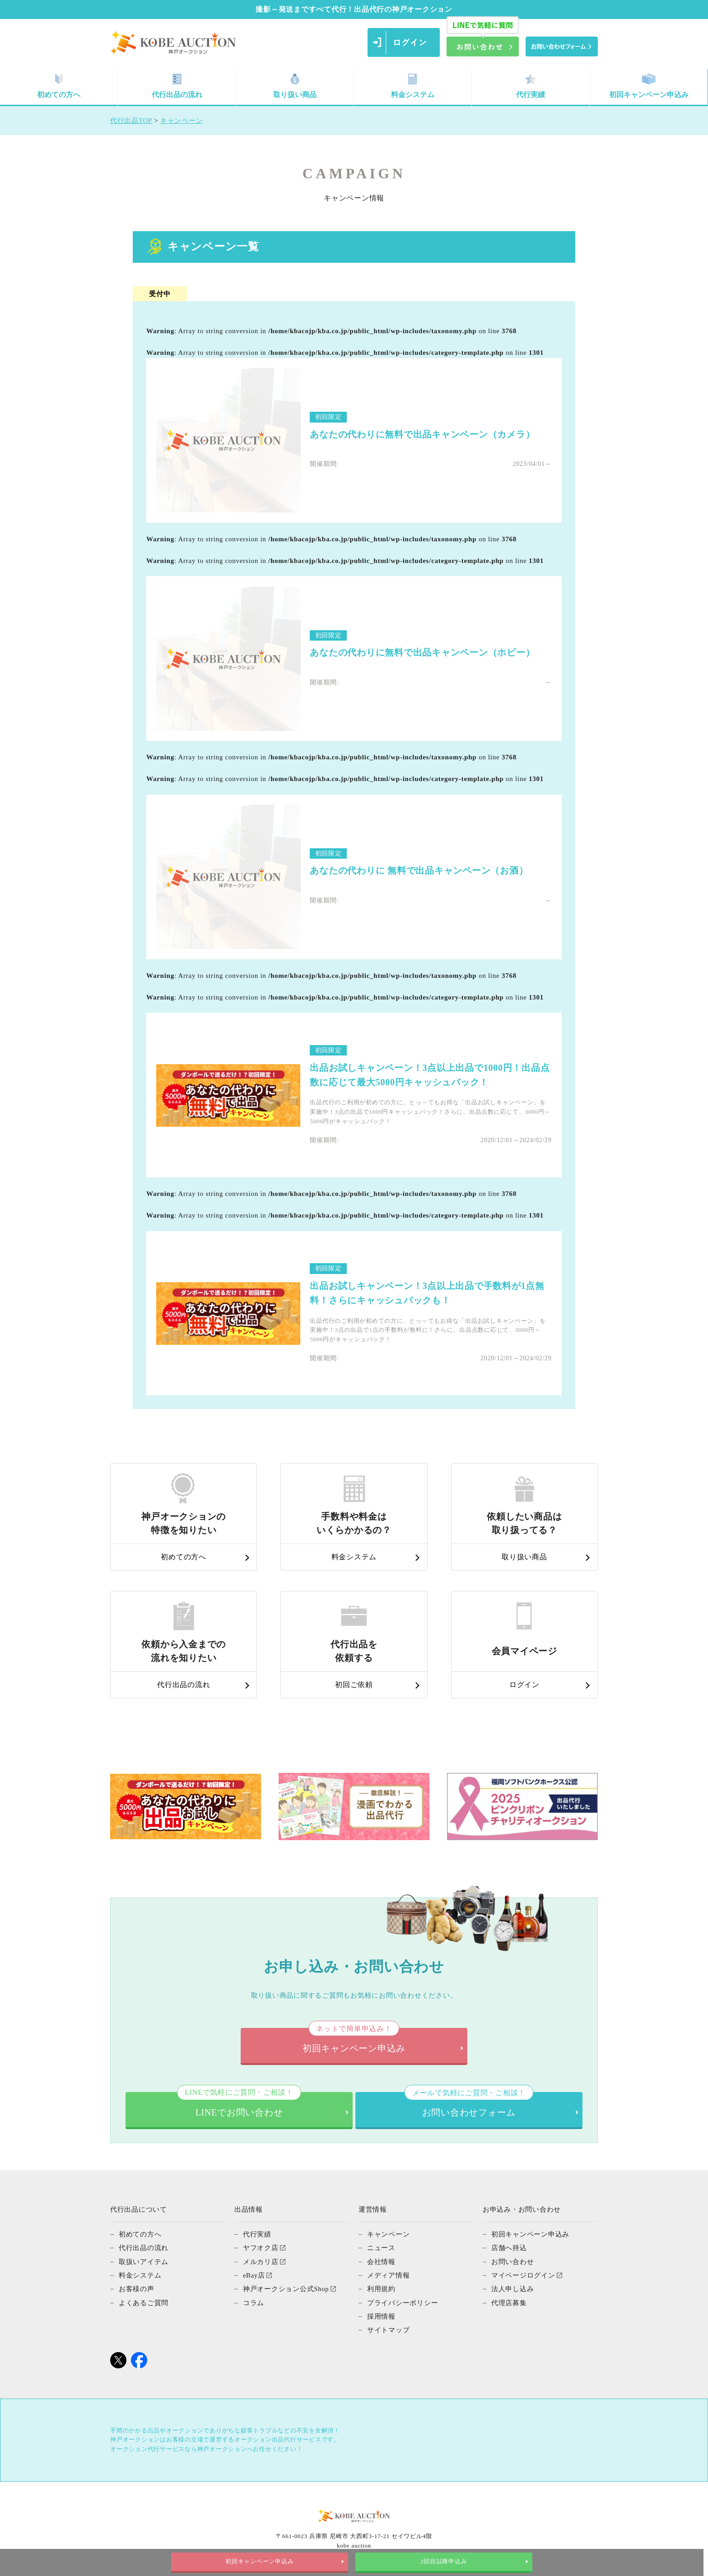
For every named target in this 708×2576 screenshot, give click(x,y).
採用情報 (381, 2315)
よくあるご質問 (143, 2301)
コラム (253, 2301)
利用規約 (381, 2288)
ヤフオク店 (261, 2247)
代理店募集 (509, 2301)
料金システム (412, 86)
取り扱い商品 (295, 86)
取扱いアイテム (143, 2260)
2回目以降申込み (446, 2561)
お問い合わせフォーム (469, 2104)
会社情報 (381, 2260)
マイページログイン (523, 2274)
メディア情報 (388, 2274)
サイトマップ (388, 2328)
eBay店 (254, 2274)
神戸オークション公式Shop (286, 2288)
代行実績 (530, 86)
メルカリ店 (261, 2260)
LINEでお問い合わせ (239, 2104)
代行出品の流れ (177, 86)
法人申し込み (512, 2288)
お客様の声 (136, 2288)
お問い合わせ (512, 2260)
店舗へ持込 (509, 2247)
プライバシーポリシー (402, 2301)
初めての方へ (58, 86)
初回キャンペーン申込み (649, 86)
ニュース (381, 2247)
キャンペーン (388, 2233)
